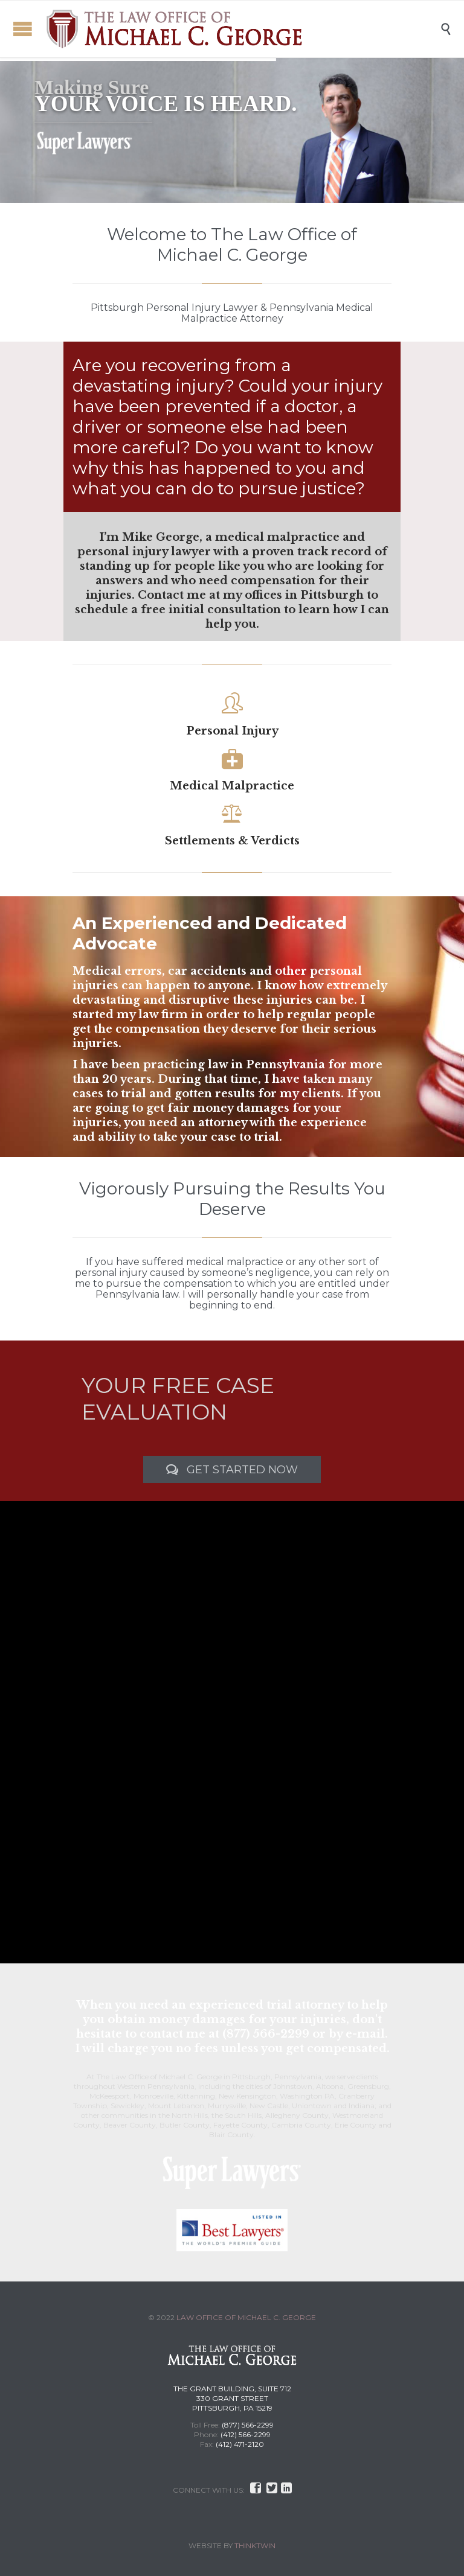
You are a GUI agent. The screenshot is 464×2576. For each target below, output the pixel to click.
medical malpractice (234, 1261)
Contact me (172, 595)
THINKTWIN (255, 2545)
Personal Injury (232, 731)
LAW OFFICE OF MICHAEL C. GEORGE (246, 2317)
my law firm (152, 1014)
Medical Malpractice (232, 785)
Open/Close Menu (22, 28)
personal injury (111, 1272)
